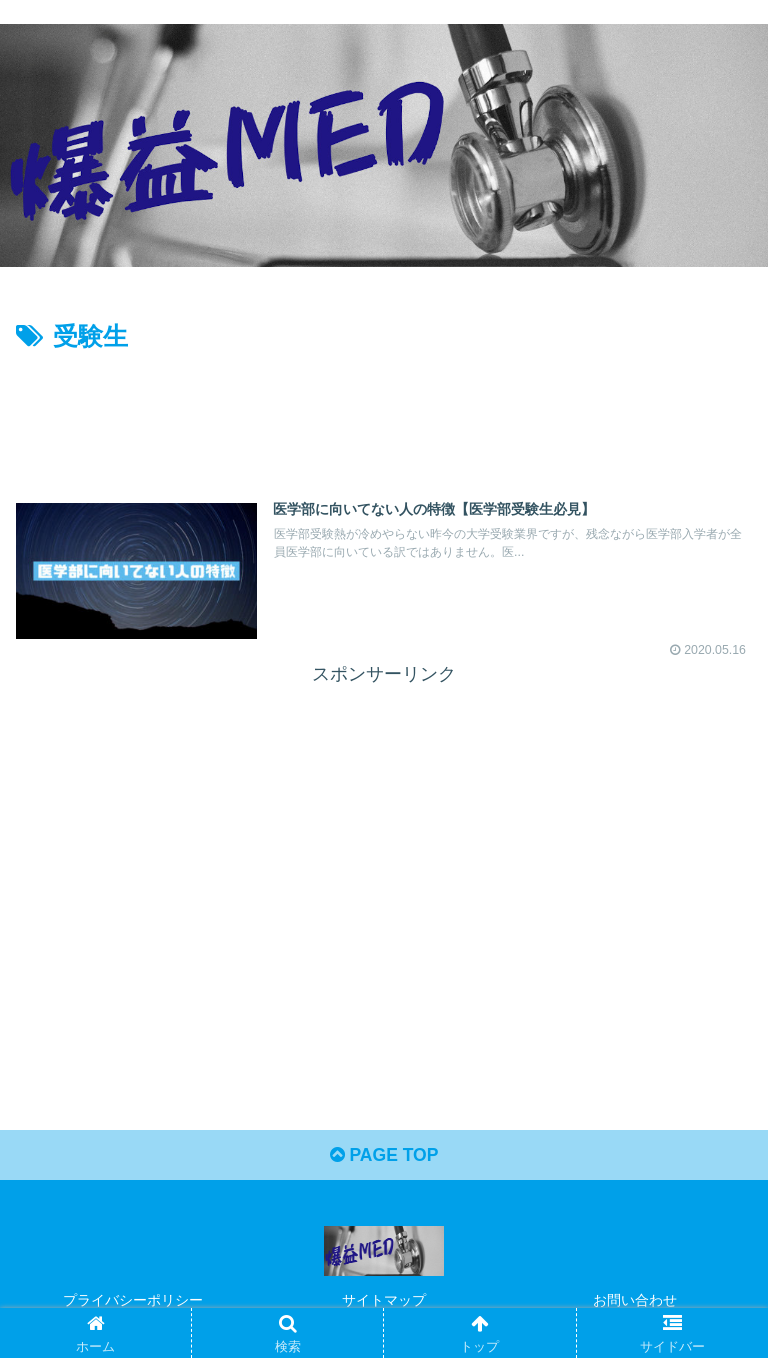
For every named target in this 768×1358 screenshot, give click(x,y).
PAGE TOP (383, 1157)
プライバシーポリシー (133, 1301)
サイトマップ (384, 1301)
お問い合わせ (635, 1301)
